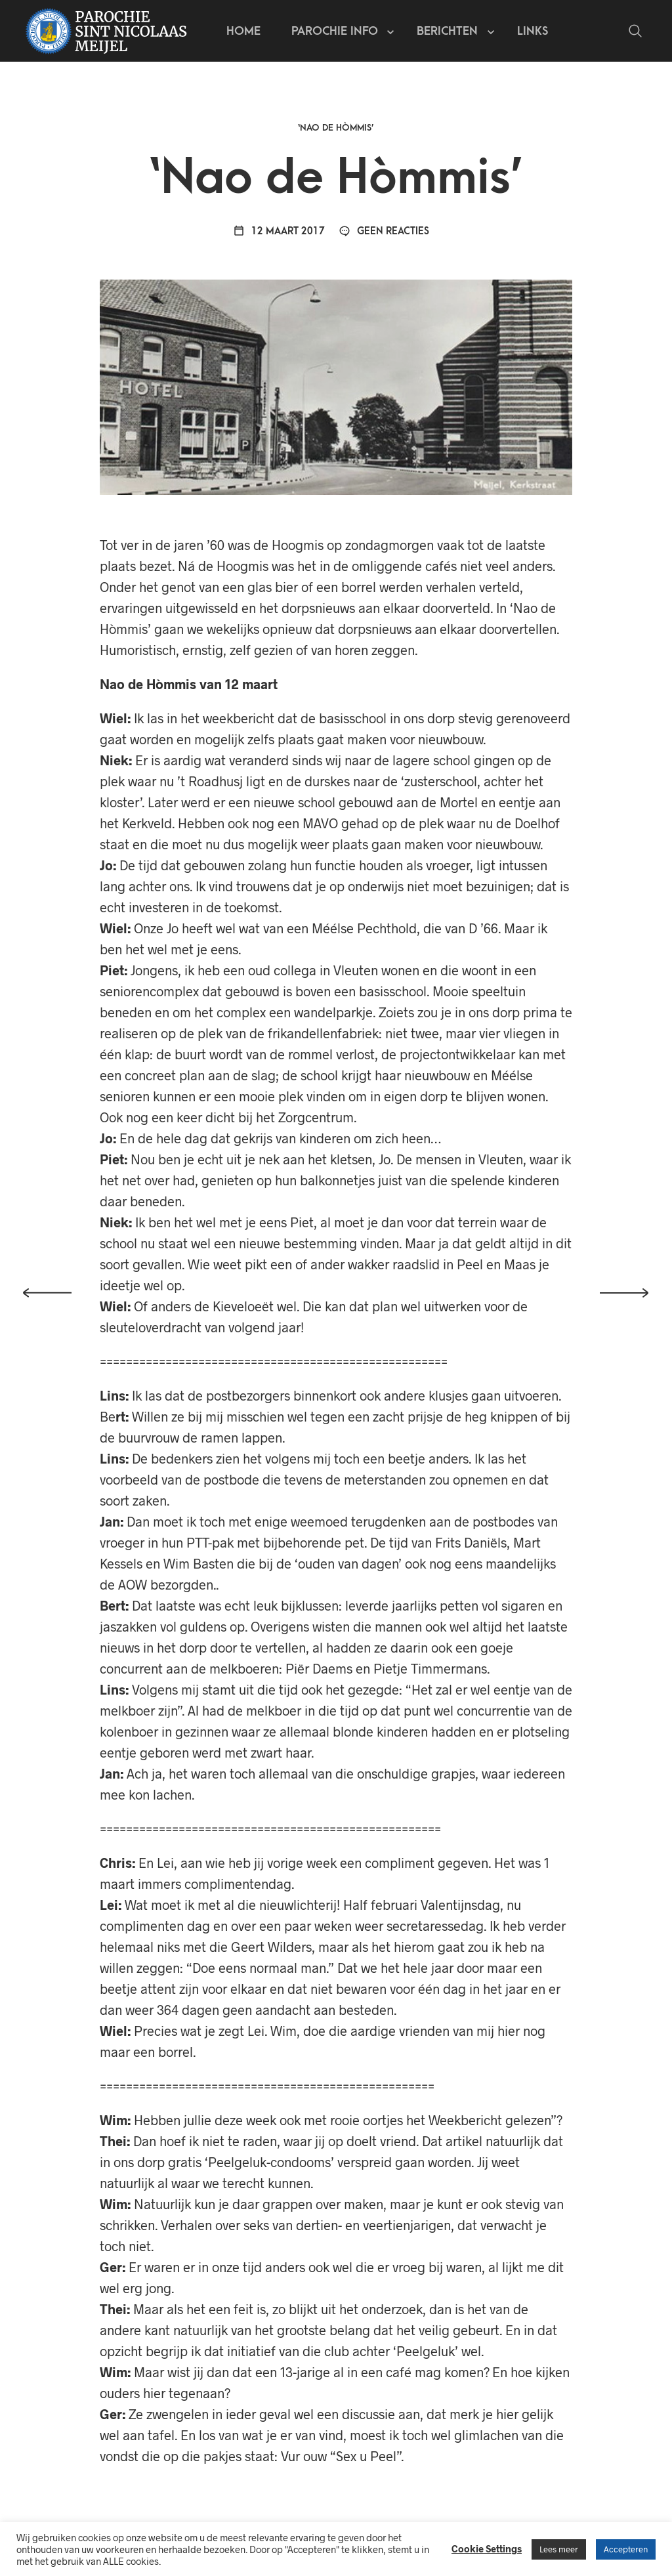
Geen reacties (384, 237)
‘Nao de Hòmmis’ (336, 134)
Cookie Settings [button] (487, 2548)
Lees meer (558, 2549)
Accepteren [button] (626, 2549)
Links (535, 33)
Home (247, 33)
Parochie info (338, 33)
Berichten (450, 33)
